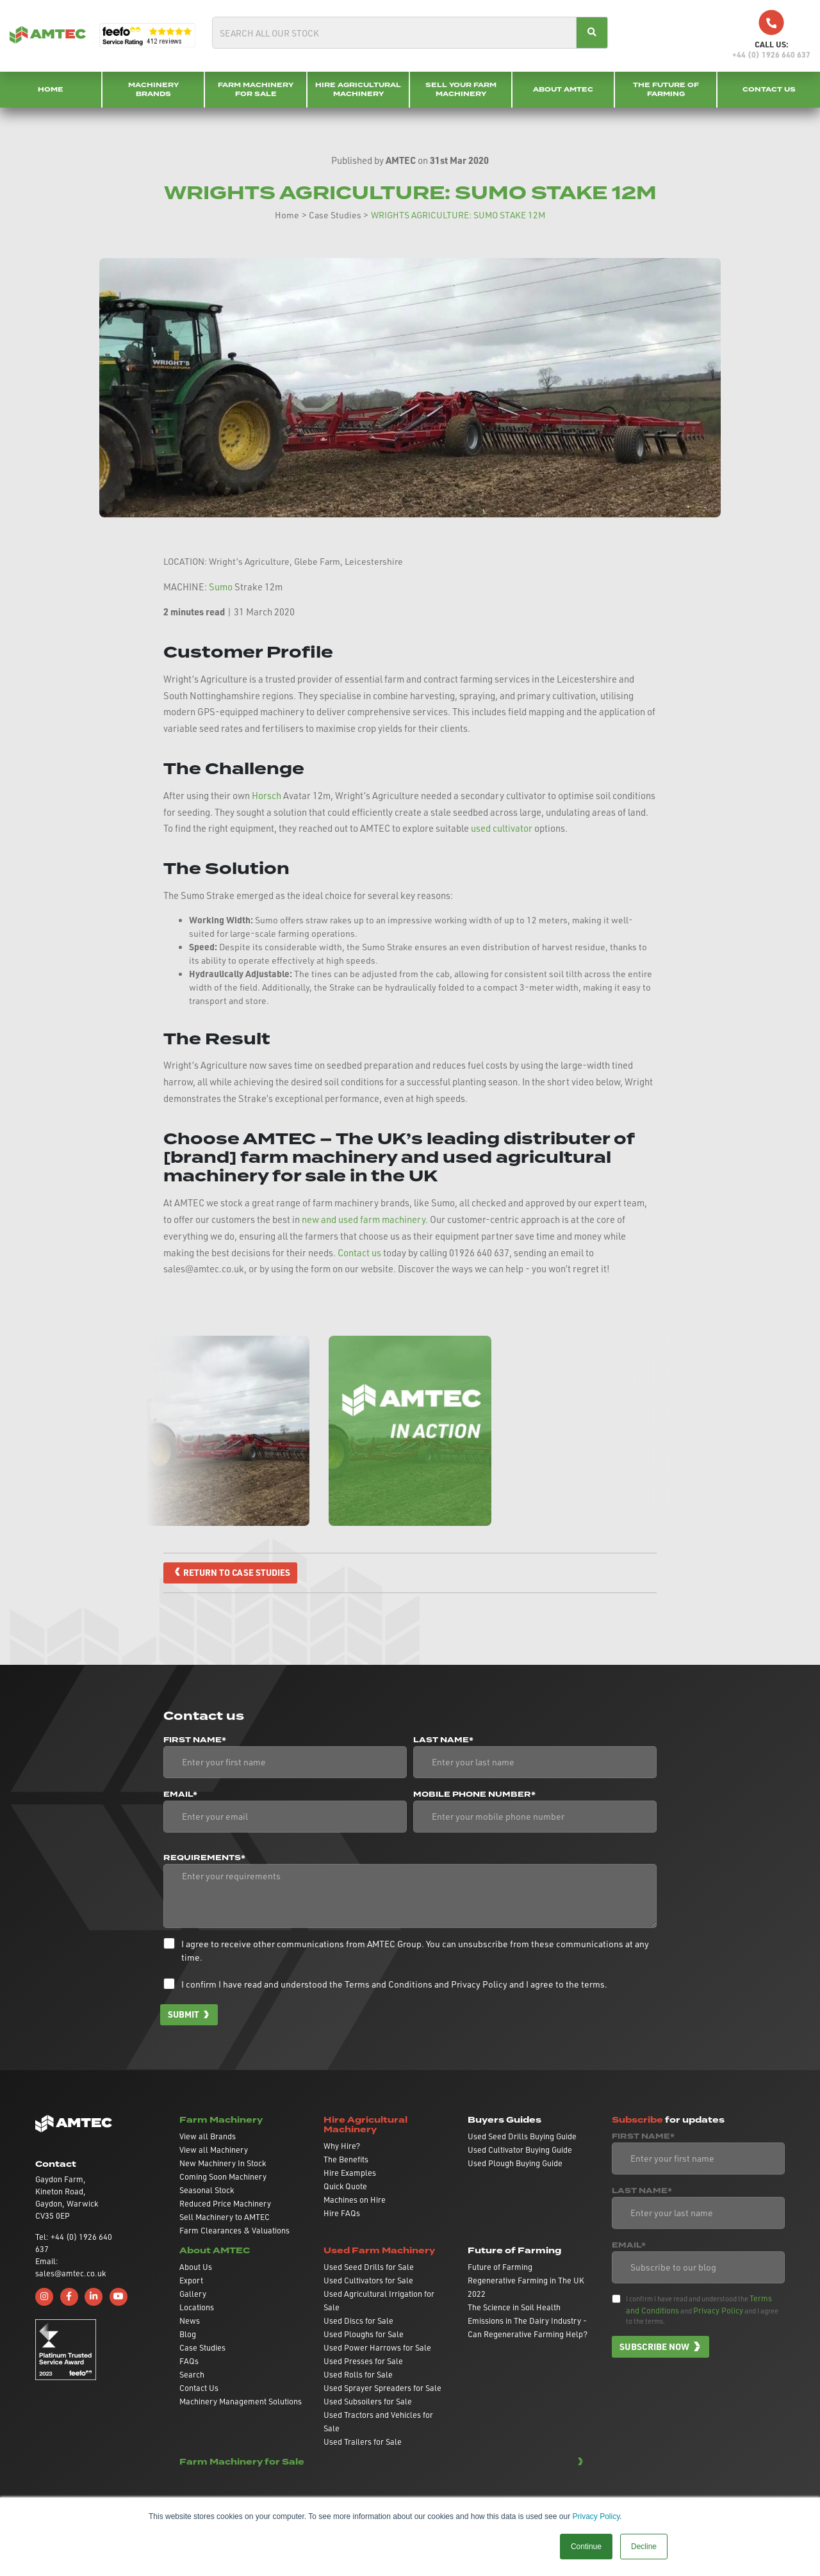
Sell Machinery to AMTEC (224, 2217)
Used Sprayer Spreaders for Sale (382, 2388)
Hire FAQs (342, 2213)
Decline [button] (644, 2546)
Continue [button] (586, 2546)
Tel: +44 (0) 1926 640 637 (73, 2243)
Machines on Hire (355, 2200)
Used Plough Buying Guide (515, 2164)
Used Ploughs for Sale (364, 2334)
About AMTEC (563, 89)
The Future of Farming (666, 89)
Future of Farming (500, 2267)
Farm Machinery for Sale (255, 89)
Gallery (192, 2294)
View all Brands (207, 2137)
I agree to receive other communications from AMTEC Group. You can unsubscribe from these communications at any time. (415, 1950)
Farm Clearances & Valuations (234, 2231)
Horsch (266, 796)
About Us (195, 2267)
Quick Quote (345, 2187)
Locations (196, 2308)
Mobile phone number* (474, 1795)
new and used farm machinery (363, 1219)
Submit (184, 2014)
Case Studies (335, 214)
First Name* (194, 1740)
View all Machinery (213, 2150)
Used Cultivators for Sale (368, 2281)
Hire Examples (350, 2173)
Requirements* (204, 1858)
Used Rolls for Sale (358, 2375)
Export (191, 2281)
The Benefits (346, 2160)
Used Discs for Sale (358, 2321)
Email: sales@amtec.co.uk (70, 2267)
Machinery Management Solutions (240, 2402)
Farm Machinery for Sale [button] (241, 2462)
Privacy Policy (595, 2516)
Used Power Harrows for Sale (377, 2348)
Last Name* (443, 1740)
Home (50, 89)
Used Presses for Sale (363, 2361)
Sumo (221, 587)
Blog (187, 2334)
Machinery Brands (153, 89)
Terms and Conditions (388, 1984)
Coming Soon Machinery (222, 2177)
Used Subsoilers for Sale (368, 2402)
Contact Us (769, 89)
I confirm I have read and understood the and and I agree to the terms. (394, 1984)
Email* (180, 1795)
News (189, 2321)
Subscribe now (654, 2347)
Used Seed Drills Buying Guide (522, 2137)
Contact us (359, 1253)
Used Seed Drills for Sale (369, 2267)
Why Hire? (342, 2146)
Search (191, 2375)
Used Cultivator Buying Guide (520, 2150)
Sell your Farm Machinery (460, 89)
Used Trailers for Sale (363, 2442)
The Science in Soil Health (514, 2308)
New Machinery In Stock (222, 2164)
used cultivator (501, 828)
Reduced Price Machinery (225, 2204)
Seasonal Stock (206, 2190)
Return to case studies (237, 1572)
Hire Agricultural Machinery (358, 89)
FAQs (189, 2361)
